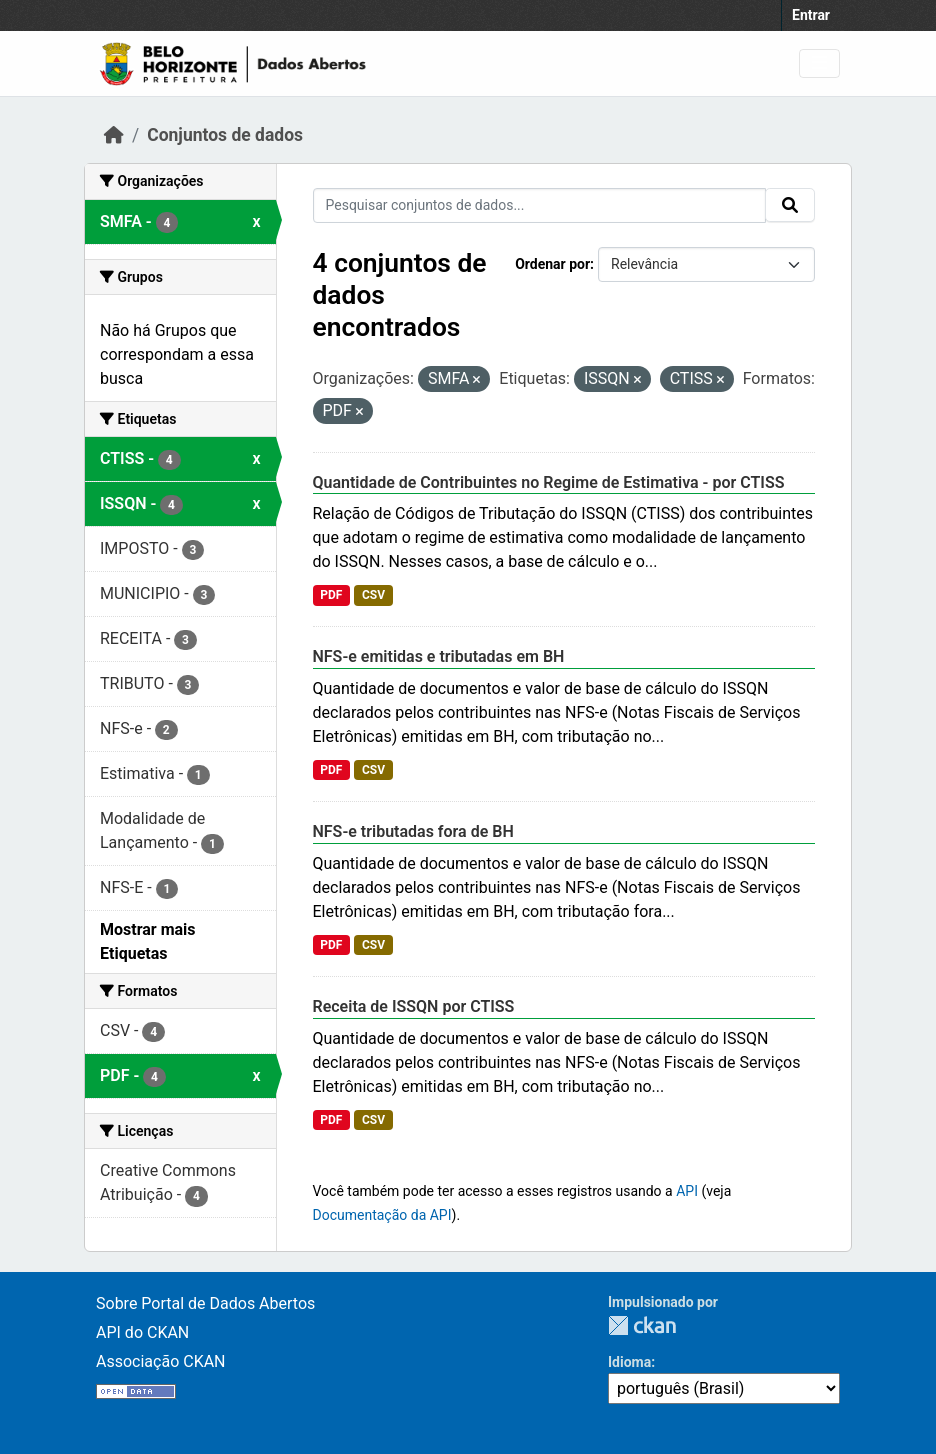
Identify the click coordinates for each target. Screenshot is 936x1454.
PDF (331, 595)
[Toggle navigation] (819, 63)
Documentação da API (382, 1215)
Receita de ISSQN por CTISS (414, 1006)
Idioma (629, 1362)
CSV (373, 595)
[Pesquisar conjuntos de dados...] (540, 205)
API (687, 1191)
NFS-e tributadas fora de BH (413, 831)
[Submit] (790, 205)
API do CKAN (142, 1332)
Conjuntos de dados (225, 135)
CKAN (642, 1325)
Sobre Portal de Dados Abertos (205, 1303)
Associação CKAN (161, 1361)
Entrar (811, 15)
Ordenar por (552, 264)
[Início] (114, 135)
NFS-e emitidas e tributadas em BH (439, 656)
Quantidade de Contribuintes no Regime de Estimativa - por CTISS (549, 482)
